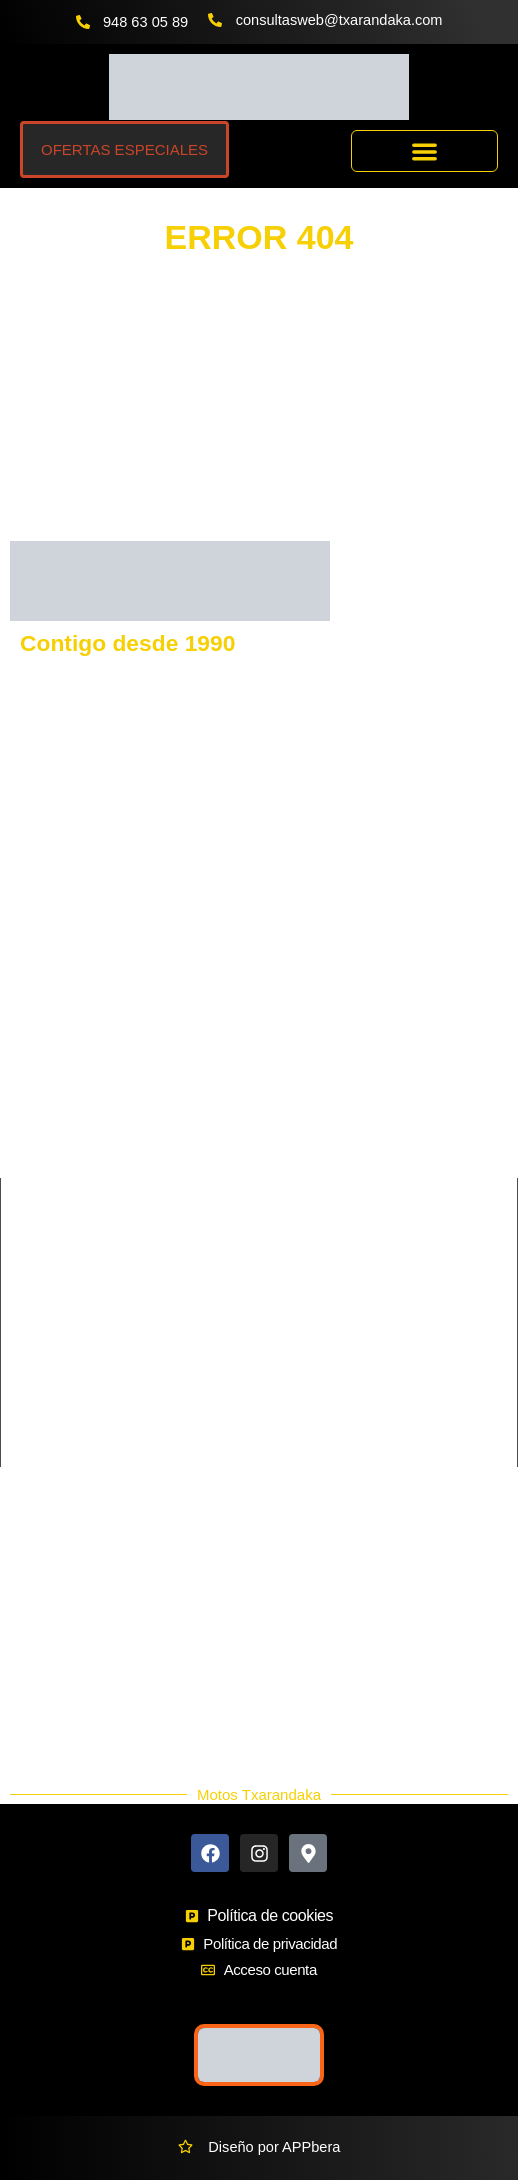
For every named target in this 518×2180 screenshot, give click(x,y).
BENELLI (289, 1035)
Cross (30, 1333)
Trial (273, 1435)
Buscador (53, 1611)
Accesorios (57, 1659)
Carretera (42, 1299)
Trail (25, 1435)
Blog (36, 1731)
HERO (280, 1171)
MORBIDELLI (303, 1137)
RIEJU (31, 1103)
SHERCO (41, 1137)
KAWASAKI (47, 1035)
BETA (277, 1103)
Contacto (51, 1563)
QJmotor (38, 1171)
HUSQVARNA (304, 967)
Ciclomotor (294, 1299)
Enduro (34, 1367)
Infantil (280, 1367)
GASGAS (41, 1001)
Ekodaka (50, 1635)
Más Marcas (61, 1587)
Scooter (36, 1401)
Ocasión (48, 1707)
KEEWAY (40, 1069)
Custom (284, 1333)
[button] (424, 151)
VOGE (280, 1001)
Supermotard (301, 1401)
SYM (275, 1069)
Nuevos (46, 1683)
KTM (25, 967)
